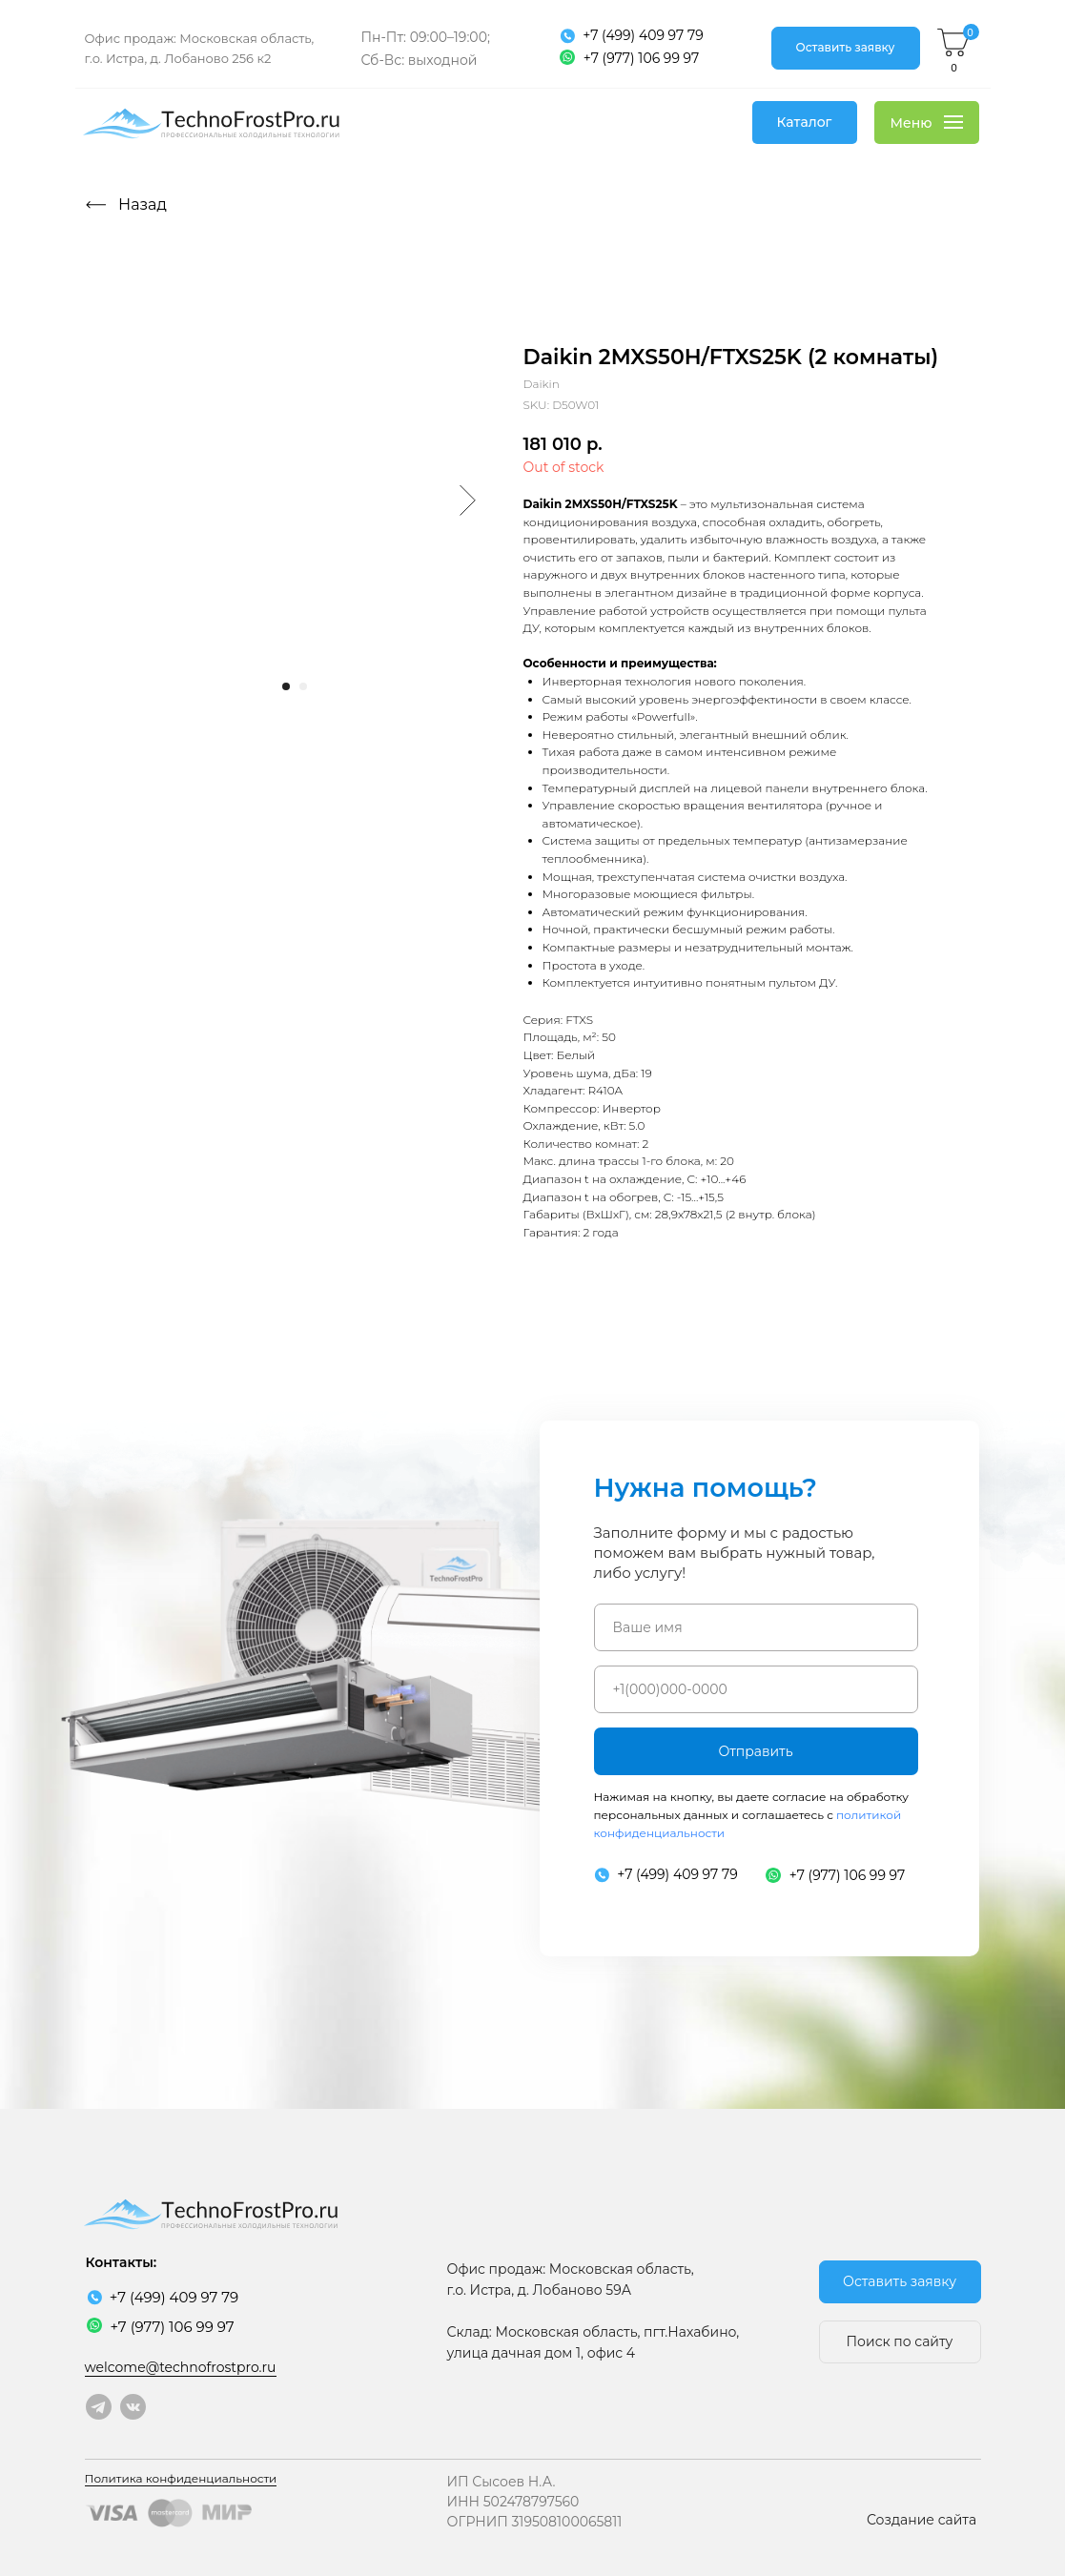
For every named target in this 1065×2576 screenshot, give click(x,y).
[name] (756, 1627)
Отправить (755, 1751)
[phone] (756, 1689)
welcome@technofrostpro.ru (180, 2367)
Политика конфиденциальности (181, 2478)
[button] (845, 48)
